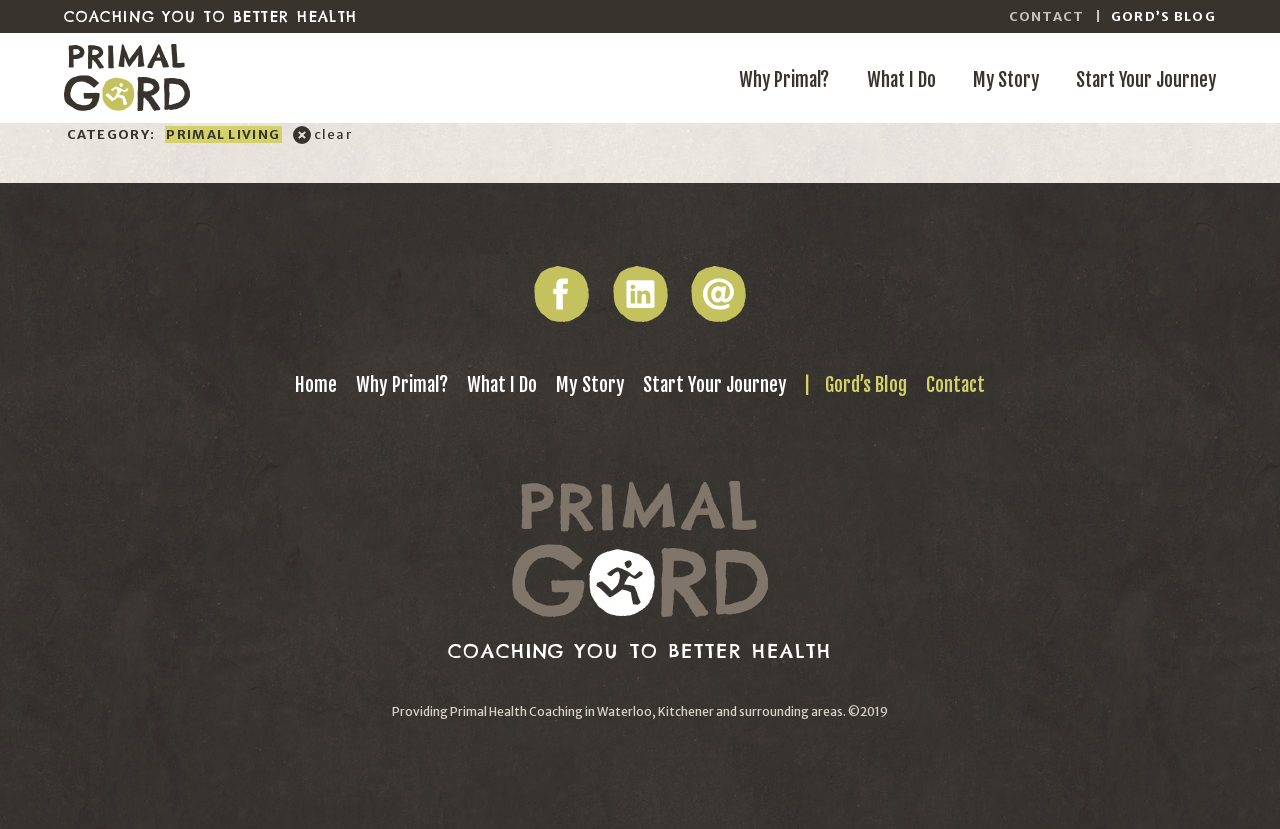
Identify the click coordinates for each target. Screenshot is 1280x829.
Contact (1047, 16)
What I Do (901, 80)
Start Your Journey (1146, 80)
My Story (1006, 80)
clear (333, 134)
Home (316, 385)
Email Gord (719, 294)
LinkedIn (640, 294)
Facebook (561, 294)
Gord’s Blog (1163, 16)
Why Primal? (784, 80)
